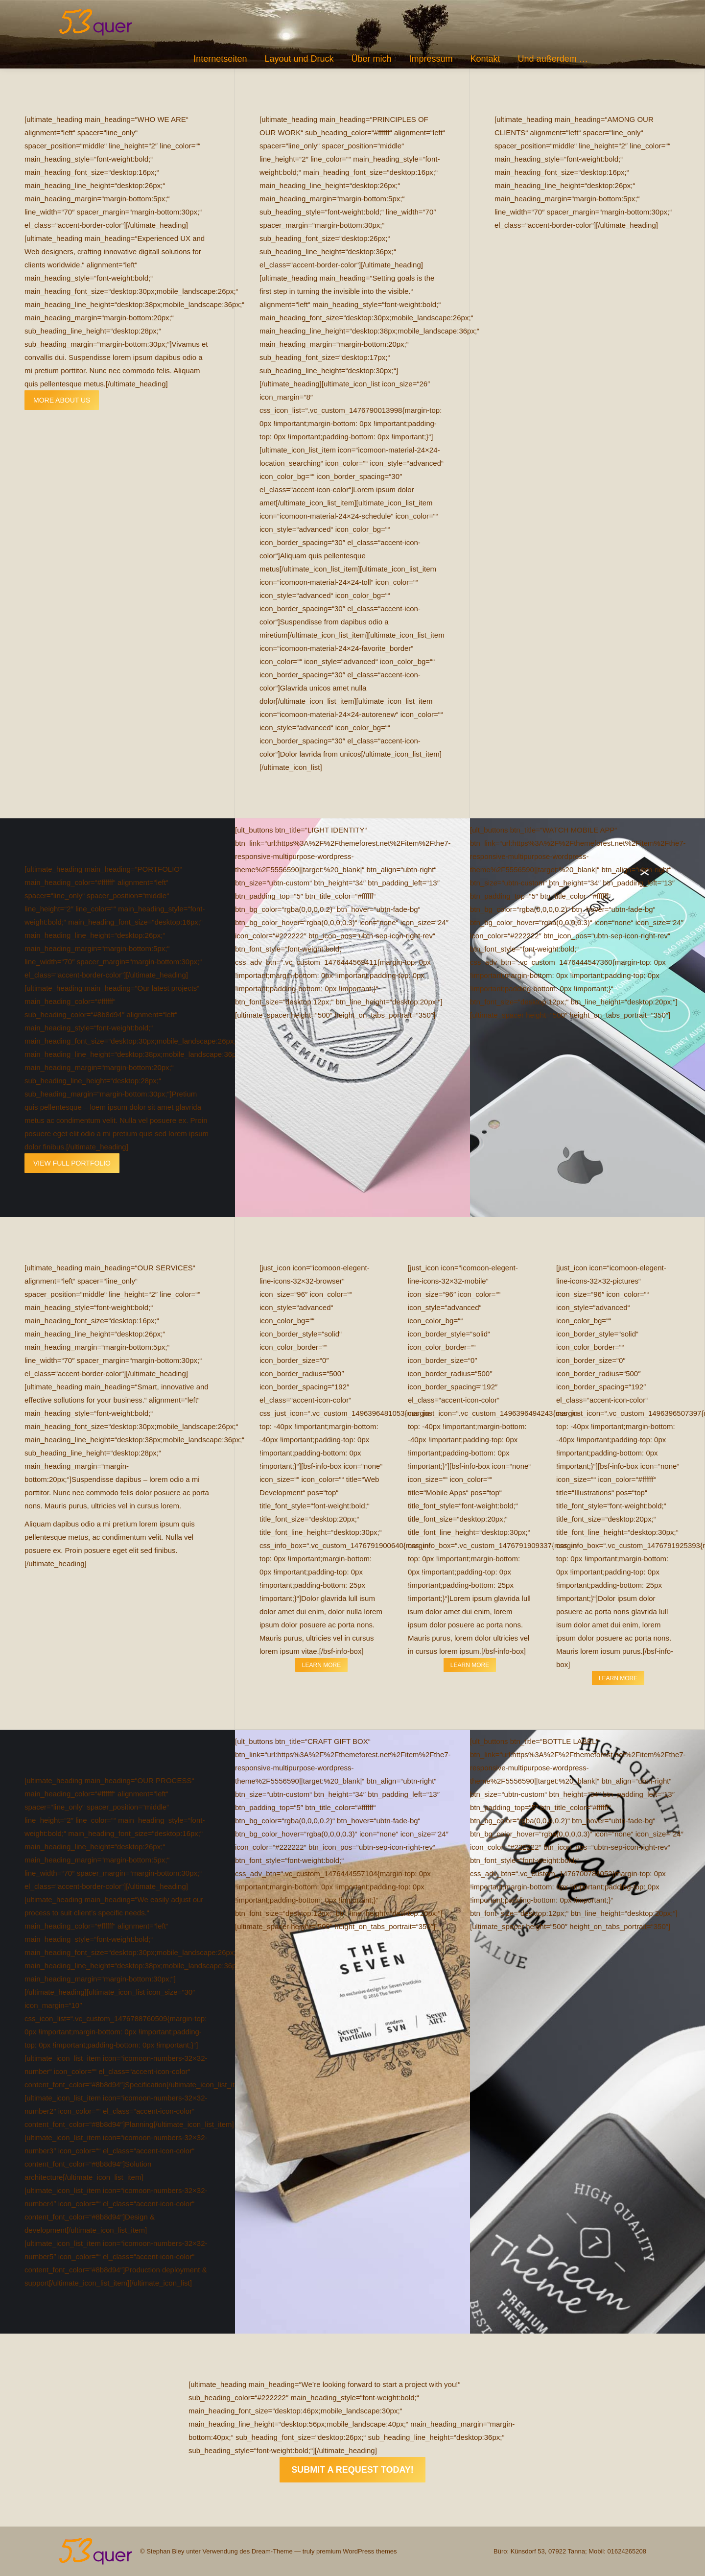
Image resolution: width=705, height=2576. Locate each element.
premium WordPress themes (356, 2551)
